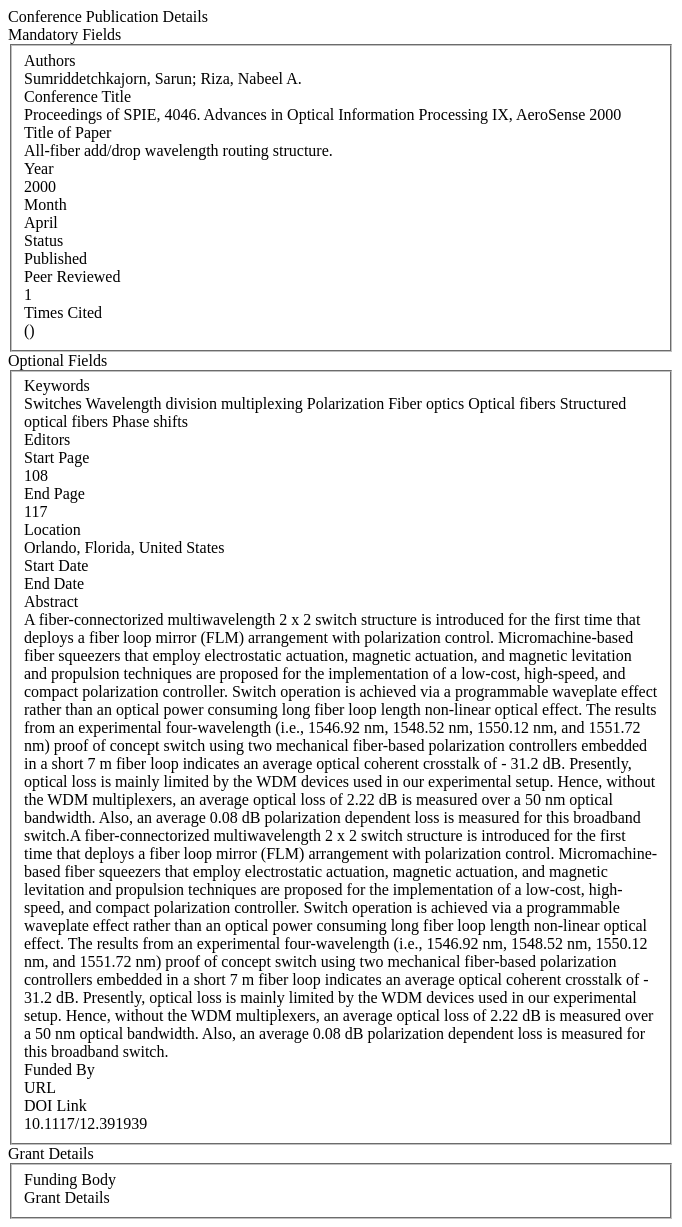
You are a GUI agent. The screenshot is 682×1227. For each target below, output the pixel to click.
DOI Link (55, 1105)
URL (40, 1087)
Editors (47, 439)
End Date (54, 583)
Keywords (57, 385)
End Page (54, 493)
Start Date (56, 565)
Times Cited (63, 312)
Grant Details (67, 1197)
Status (43, 240)
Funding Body (70, 1179)
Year (38, 168)
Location (52, 529)
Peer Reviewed (72, 276)
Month (45, 204)
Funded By (59, 1069)
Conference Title (77, 96)
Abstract (51, 601)
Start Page (56, 457)
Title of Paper (67, 132)
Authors (50, 60)
